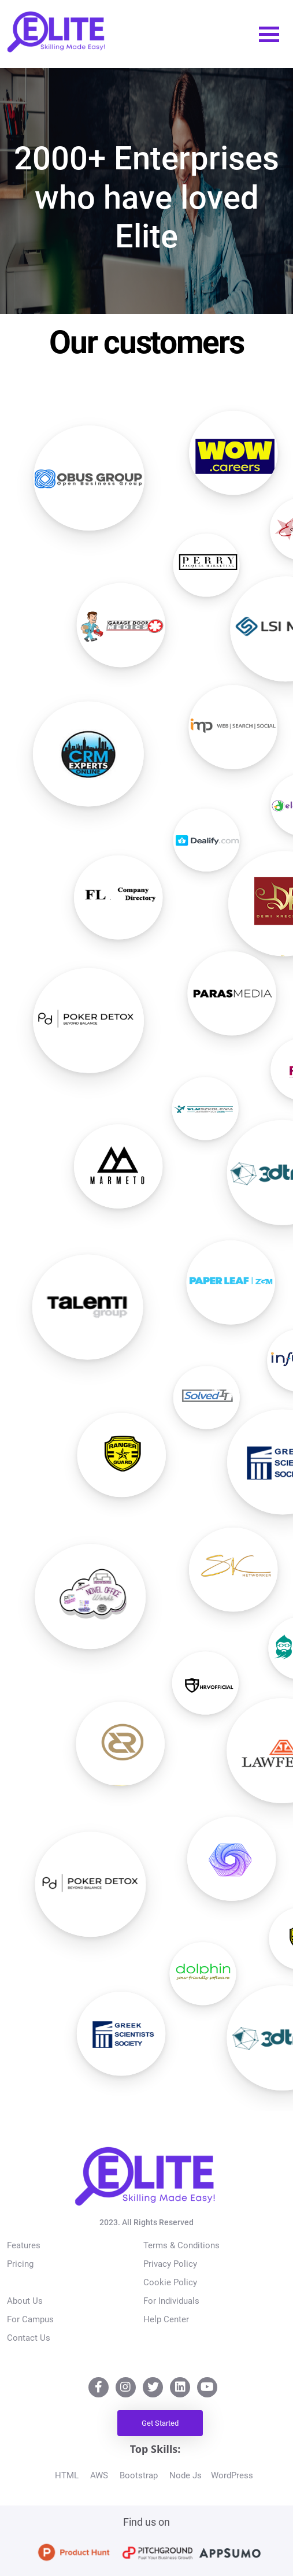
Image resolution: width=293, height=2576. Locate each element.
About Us (25, 2301)
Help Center (166, 2319)
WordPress (234, 2475)
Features (23, 2245)
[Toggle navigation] (269, 34)
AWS (101, 2475)
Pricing (20, 2264)
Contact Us (28, 2338)
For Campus (30, 2319)
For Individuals (171, 2301)
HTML (69, 2475)
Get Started (160, 2423)
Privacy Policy (170, 2264)
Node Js (187, 2475)
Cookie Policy (170, 2282)
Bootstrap (141, 2475)
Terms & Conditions (181, 2245)
